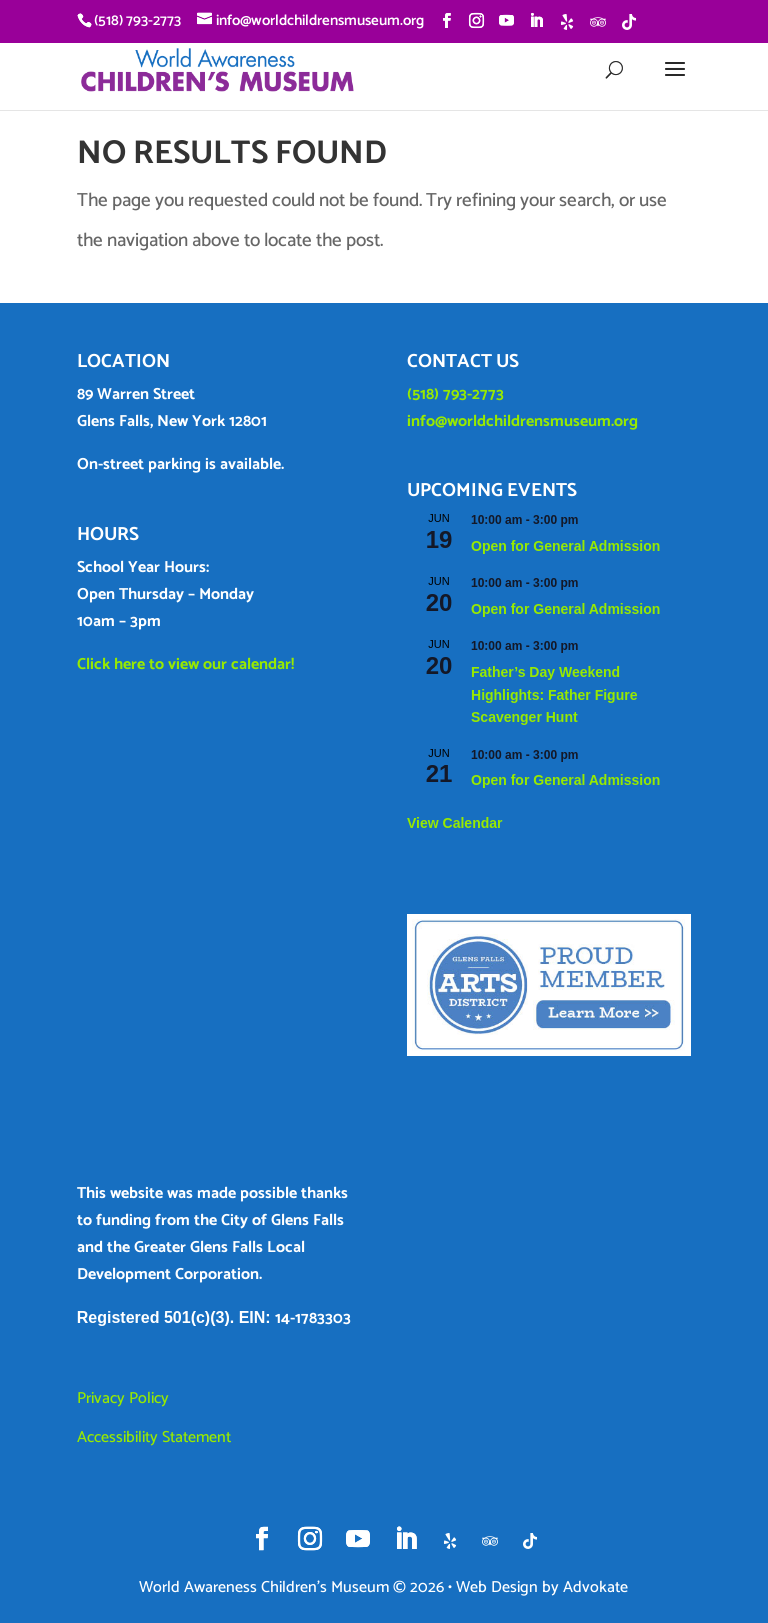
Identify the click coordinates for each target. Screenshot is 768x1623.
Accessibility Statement (154, 1437)
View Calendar (454, 823)
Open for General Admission (565, 546)
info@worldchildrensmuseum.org (522, 421)
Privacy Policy (123, 1398)
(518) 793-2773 (455, 394)
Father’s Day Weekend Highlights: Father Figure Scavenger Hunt (554, 694)
